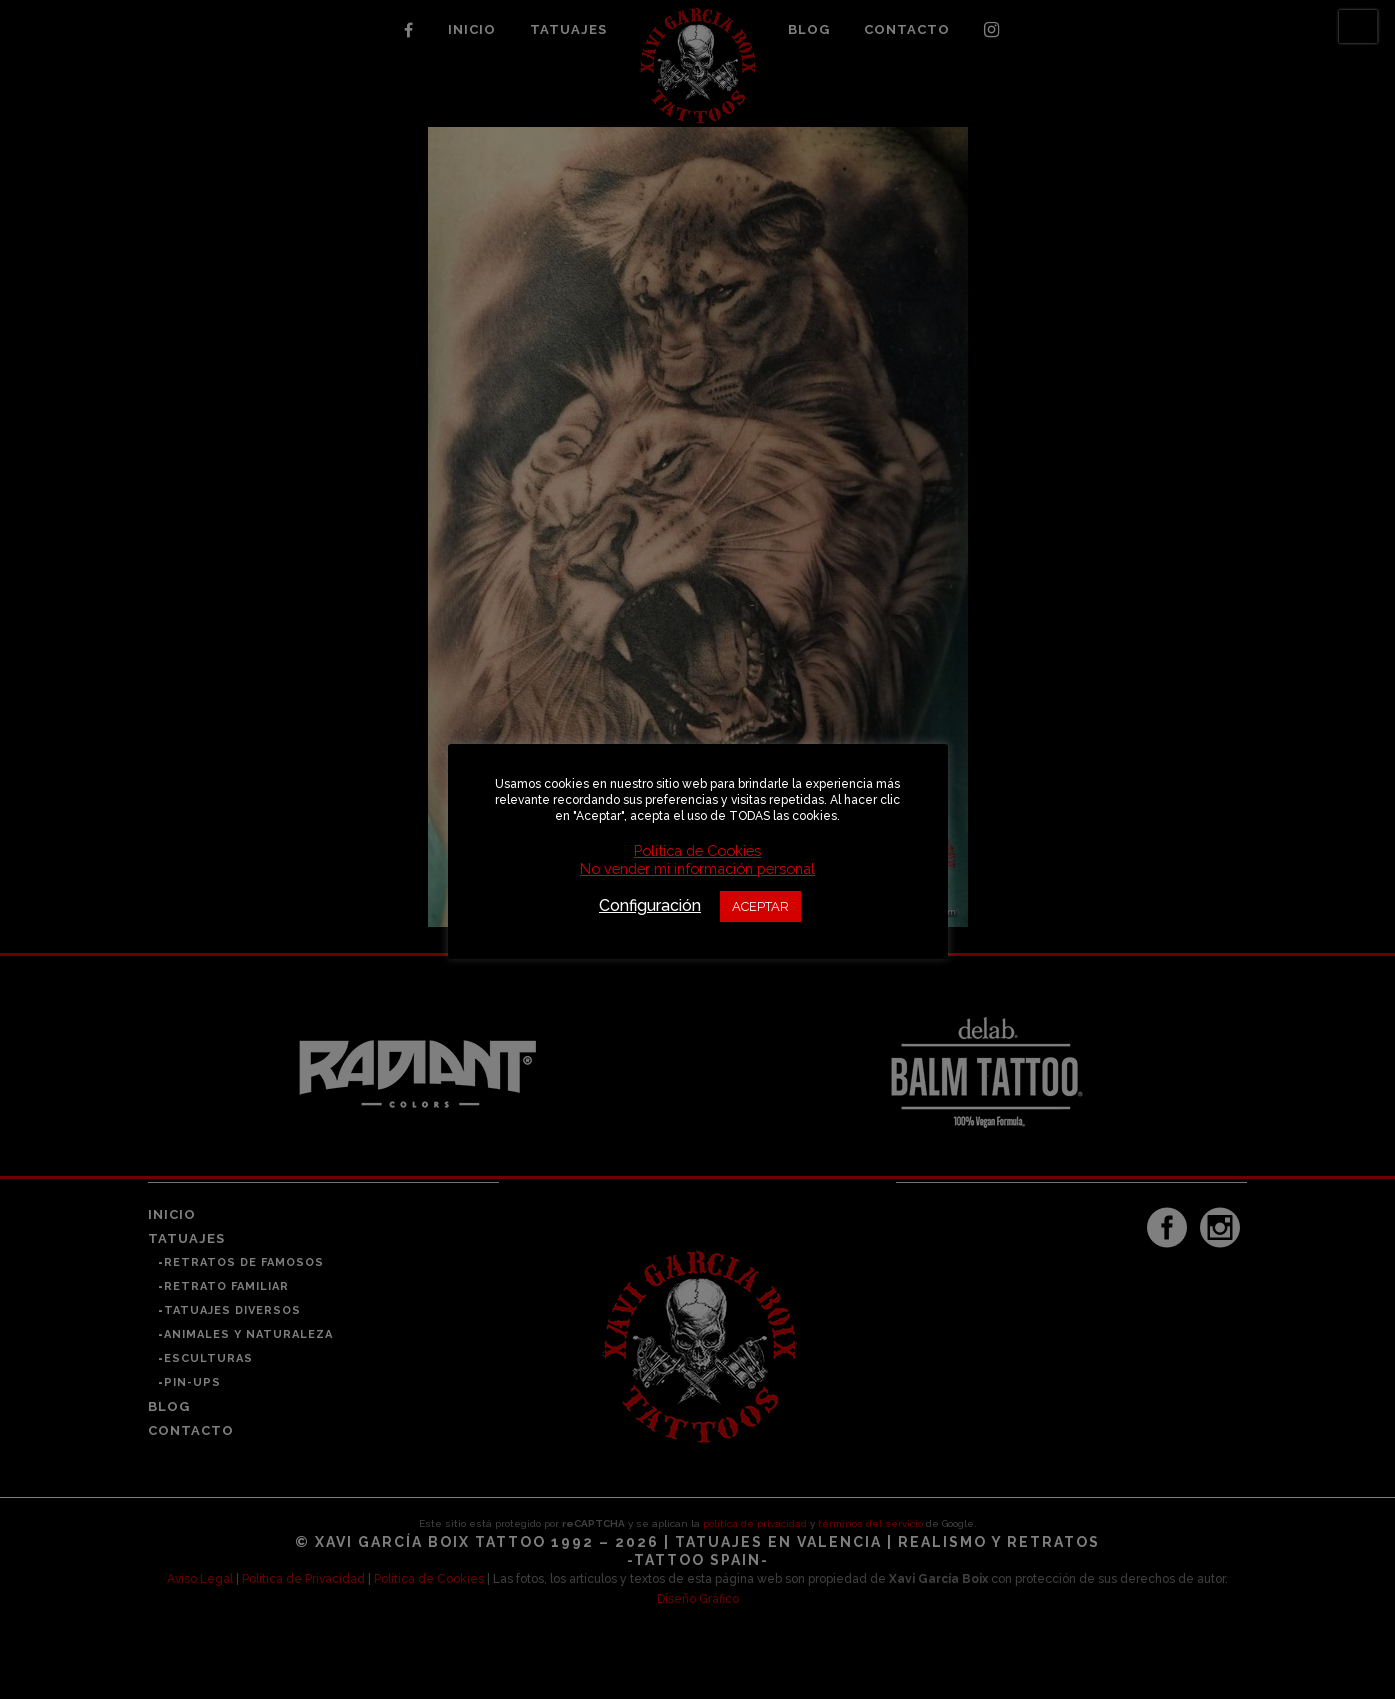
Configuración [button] (650, 905)
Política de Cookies (697, 850)
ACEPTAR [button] (760, 906)
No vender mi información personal (697, 868)
